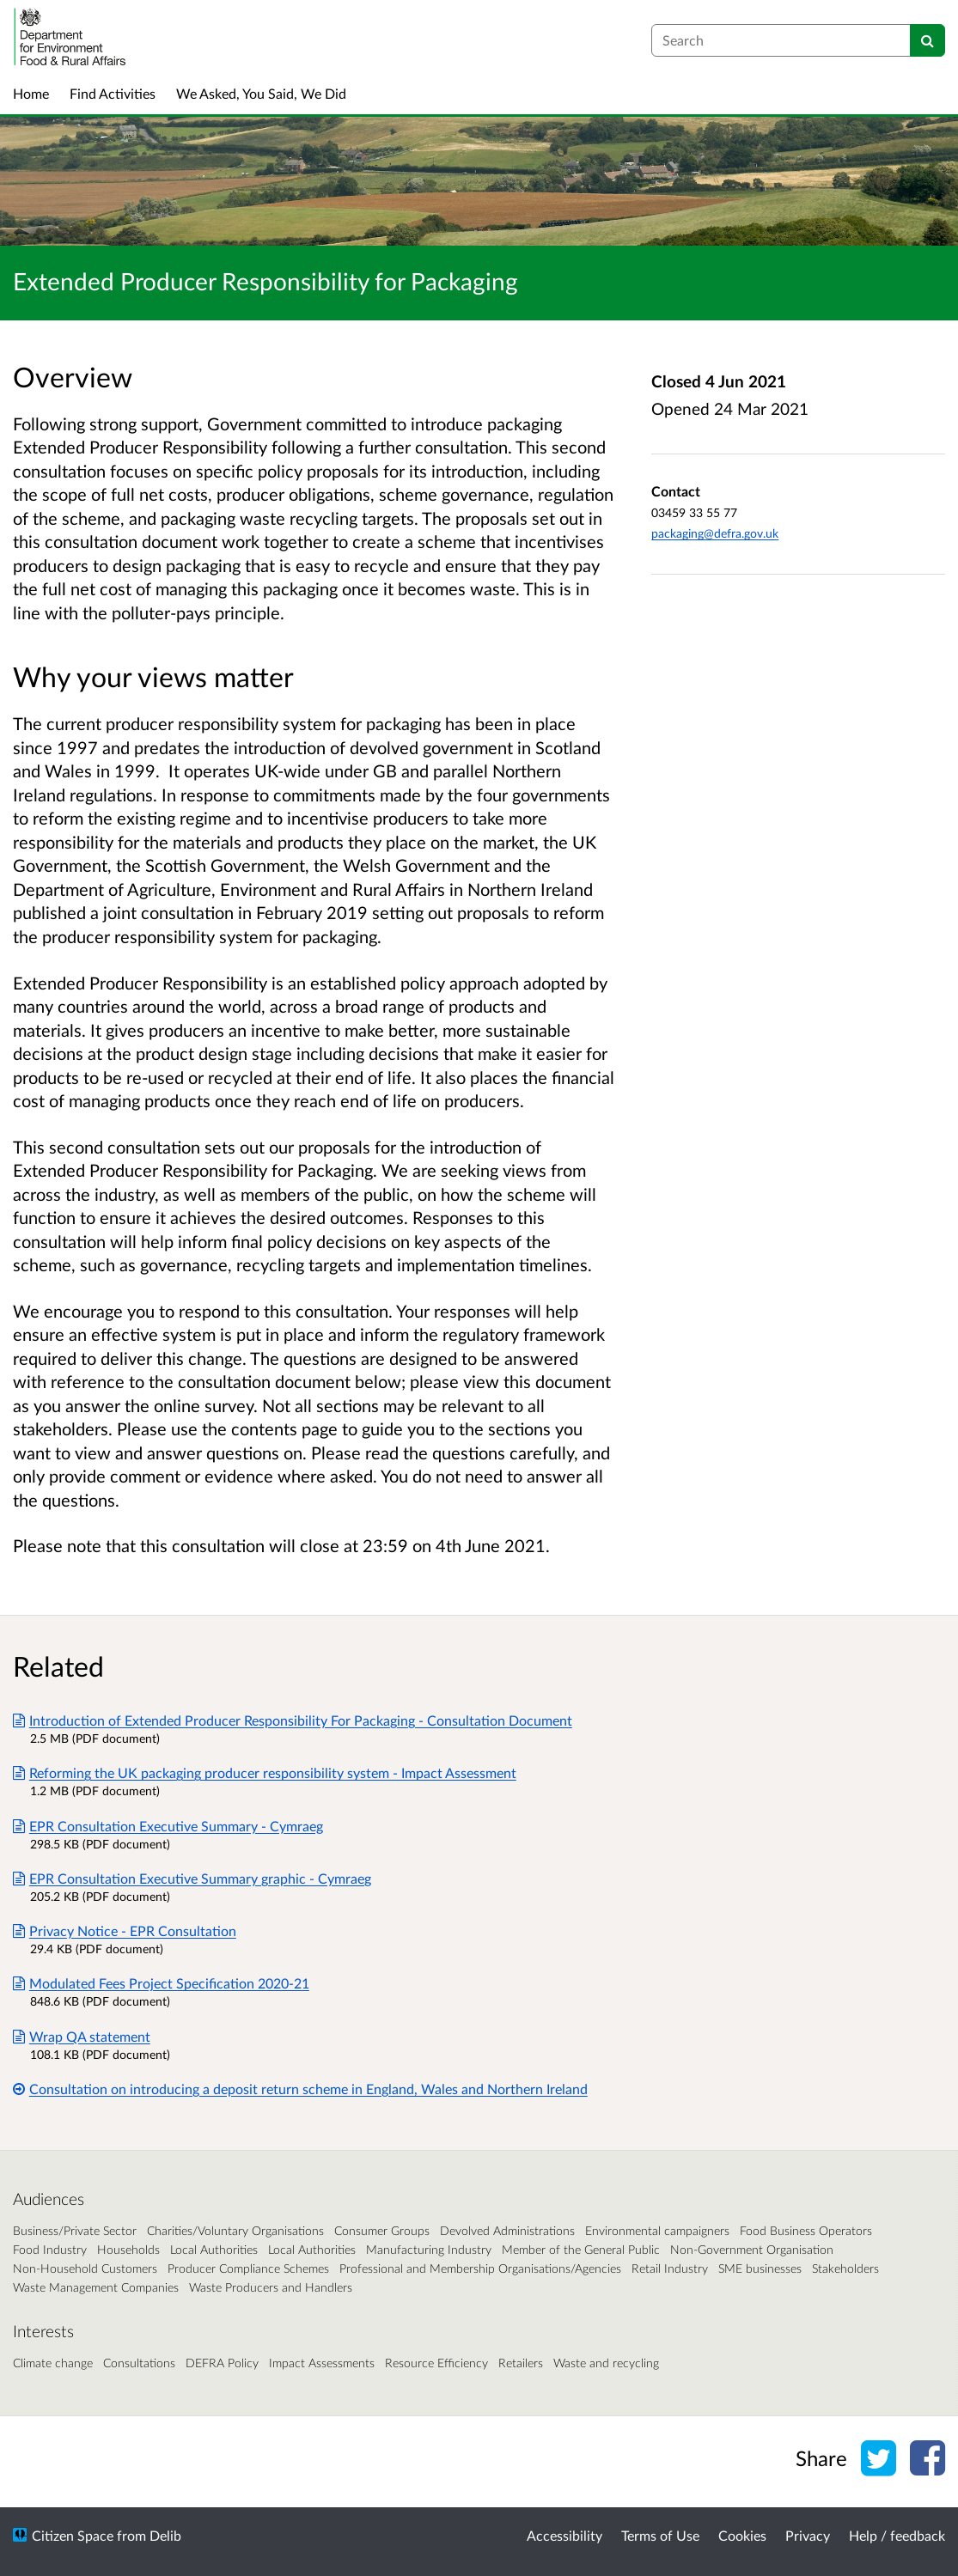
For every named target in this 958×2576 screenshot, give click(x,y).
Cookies (742, 2535)
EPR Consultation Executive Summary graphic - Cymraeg (192, 1878)
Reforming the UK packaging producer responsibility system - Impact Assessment (264, 1772)
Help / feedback (897, 2535)
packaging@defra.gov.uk (714, 533)
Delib (165, 2535)
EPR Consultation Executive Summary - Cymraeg (168, 1826)
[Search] (927, 40)
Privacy (807, 2535)
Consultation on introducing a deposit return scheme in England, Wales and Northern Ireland (300, 2088)
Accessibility (564, 2535)
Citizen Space (72, 2535)
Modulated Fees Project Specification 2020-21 (161, 1983)
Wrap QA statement (81, 2036)
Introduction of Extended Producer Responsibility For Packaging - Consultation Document (292, 1720)
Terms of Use (660, 2535)
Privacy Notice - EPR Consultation (124, 1930)
